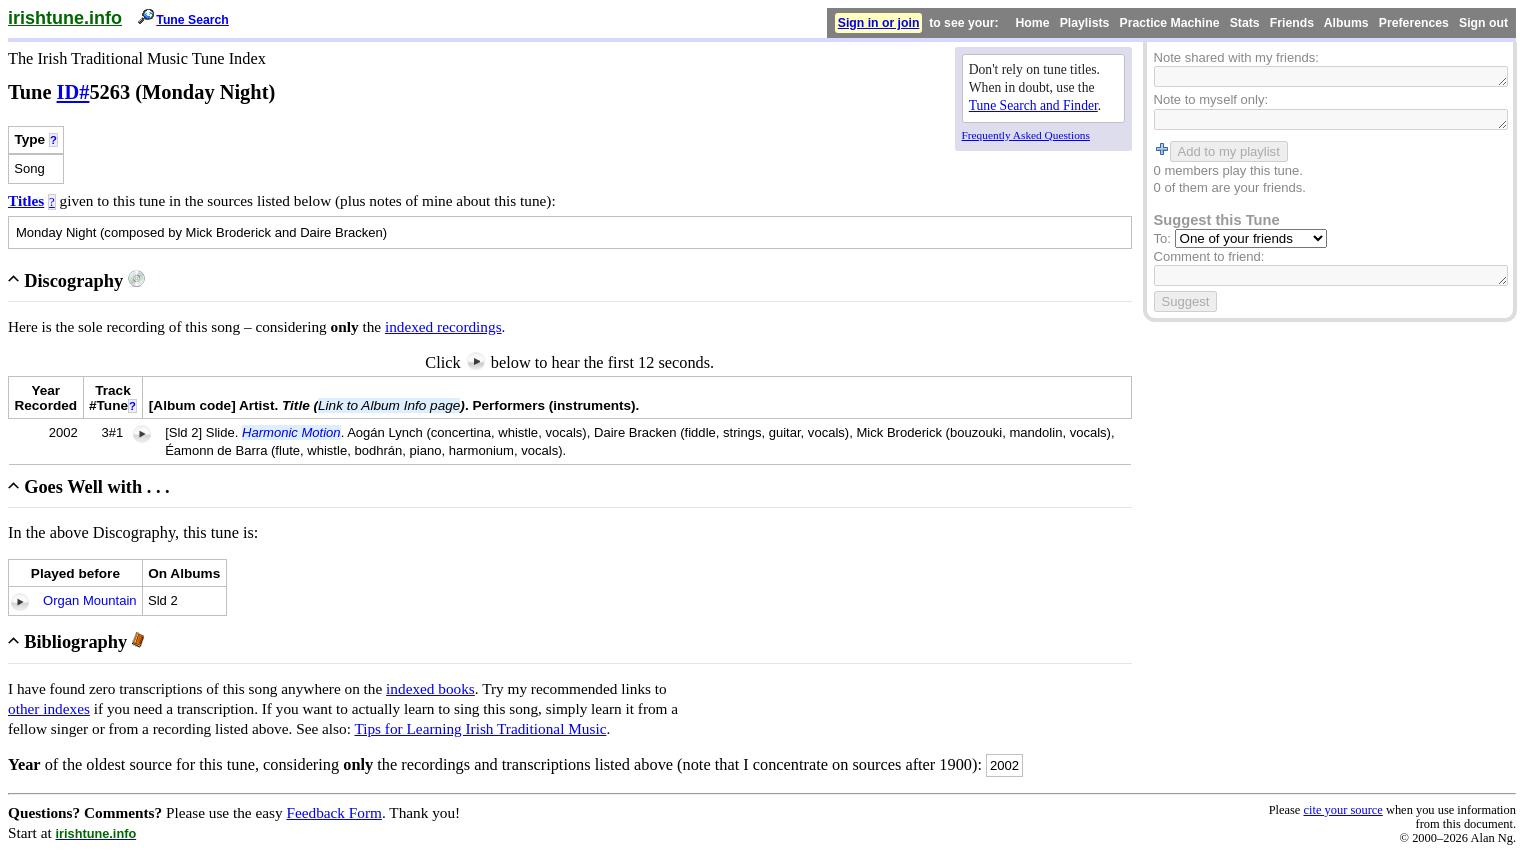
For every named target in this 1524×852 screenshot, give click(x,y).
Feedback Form (334, 812)
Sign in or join (879, 23)
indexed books (430, 688)
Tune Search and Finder (1033, 105)
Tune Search (192, 20)
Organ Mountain (90, 600)
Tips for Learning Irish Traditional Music (480, 728)
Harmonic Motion (291, 432)
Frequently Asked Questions (1026, 135)
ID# (73, 92)
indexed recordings (443, 326)
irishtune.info (65, 18)
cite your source (1342, 810)
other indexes (49, 708)
